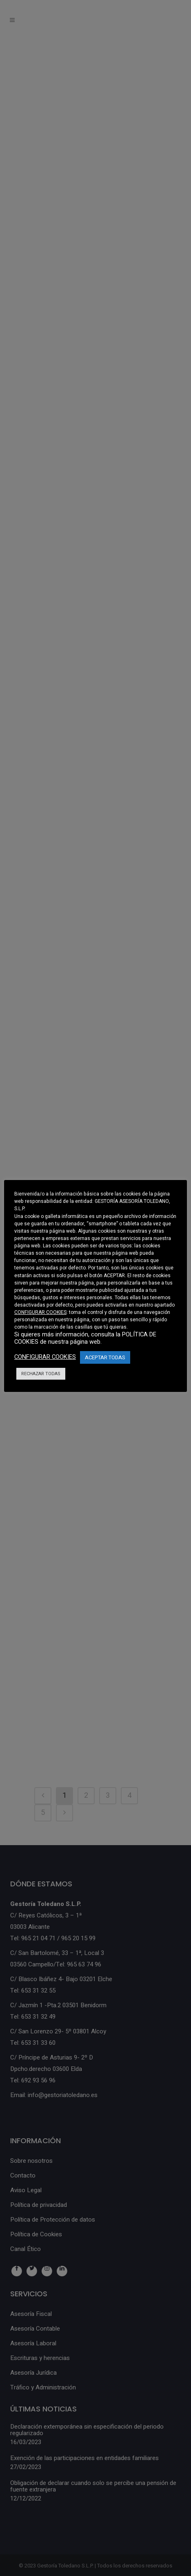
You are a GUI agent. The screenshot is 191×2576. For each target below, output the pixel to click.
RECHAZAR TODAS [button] (40, 1373)
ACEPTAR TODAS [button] (105, 1357)
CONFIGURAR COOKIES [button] (40, 1312)
